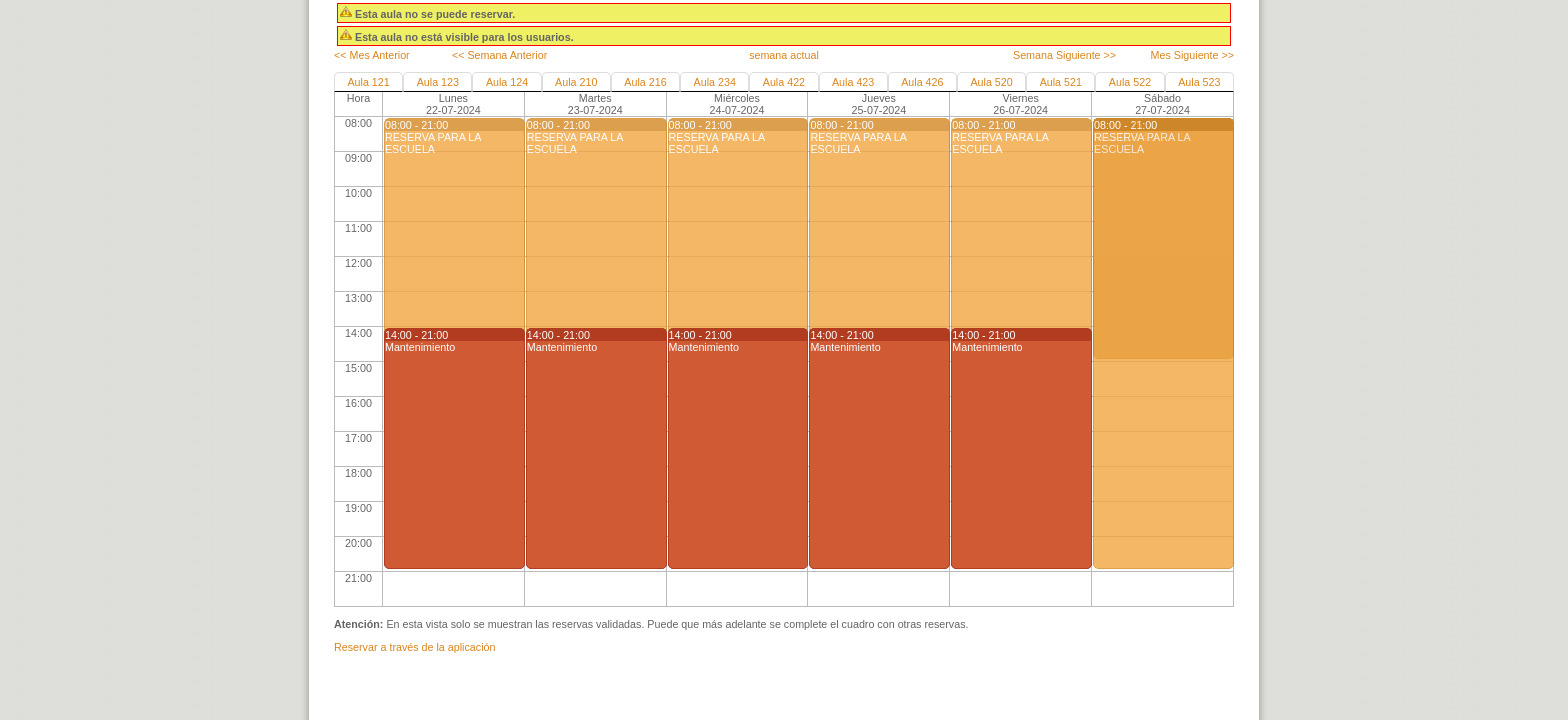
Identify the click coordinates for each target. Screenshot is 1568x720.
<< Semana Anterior (499, 55)
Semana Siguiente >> (1064, 55)
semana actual (784, 55)
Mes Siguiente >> (1192, 55)
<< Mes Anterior (372, 55)
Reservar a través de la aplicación (414, 647)
